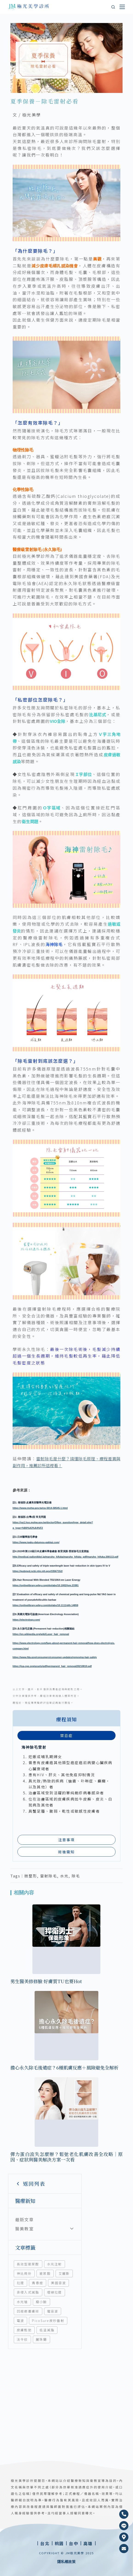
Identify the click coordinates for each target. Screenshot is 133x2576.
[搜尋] (113, 7)
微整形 (30, 1876)
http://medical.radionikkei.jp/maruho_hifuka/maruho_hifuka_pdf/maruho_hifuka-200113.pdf (65, 1556)
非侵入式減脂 (28, 2292)
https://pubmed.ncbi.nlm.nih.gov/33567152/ (38, 1571)
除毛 (76, 1876)
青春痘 (37, 2282)
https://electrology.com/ (26, 1619)
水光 (64, 1876)
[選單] (122, 7)
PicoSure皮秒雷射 (48, 2320)
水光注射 (54, 2264)
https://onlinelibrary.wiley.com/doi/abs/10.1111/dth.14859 (45, 1605)
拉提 (20, 2282)
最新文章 (24, 2219)
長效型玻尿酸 (28, 2264)
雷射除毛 (48, 1876)
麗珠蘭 (41, 2339)
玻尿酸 (45, 2273)
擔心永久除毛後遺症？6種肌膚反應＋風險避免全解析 (64, 2067)
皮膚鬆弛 (24, 2330)
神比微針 (24, 2273)
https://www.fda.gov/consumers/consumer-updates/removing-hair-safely (55, 1657)
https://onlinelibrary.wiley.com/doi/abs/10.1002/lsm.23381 (46, 1585)
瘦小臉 (41, 2301)
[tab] (66, 1735)
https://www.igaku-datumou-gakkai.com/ (36, 1542)
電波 (20, 2320)
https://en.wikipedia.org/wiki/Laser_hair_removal (41, 1634)
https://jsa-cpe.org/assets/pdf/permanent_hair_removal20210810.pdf (52, 1666)
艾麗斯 (64, 2273)
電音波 (52, 2311)
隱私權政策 (66, 2562)
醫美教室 (24, 2229)
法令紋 (22, 2339)
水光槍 (22, 2301)
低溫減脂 (47, 2330)
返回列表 (30, 2183)
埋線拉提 (54, 2292)
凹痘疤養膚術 (28, 2311)
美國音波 (58, 2282)
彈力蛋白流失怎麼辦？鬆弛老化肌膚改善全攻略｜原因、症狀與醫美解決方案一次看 (66, 2157)
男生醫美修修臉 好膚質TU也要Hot (46, 1981)
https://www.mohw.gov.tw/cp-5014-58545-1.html (40, 1508)
